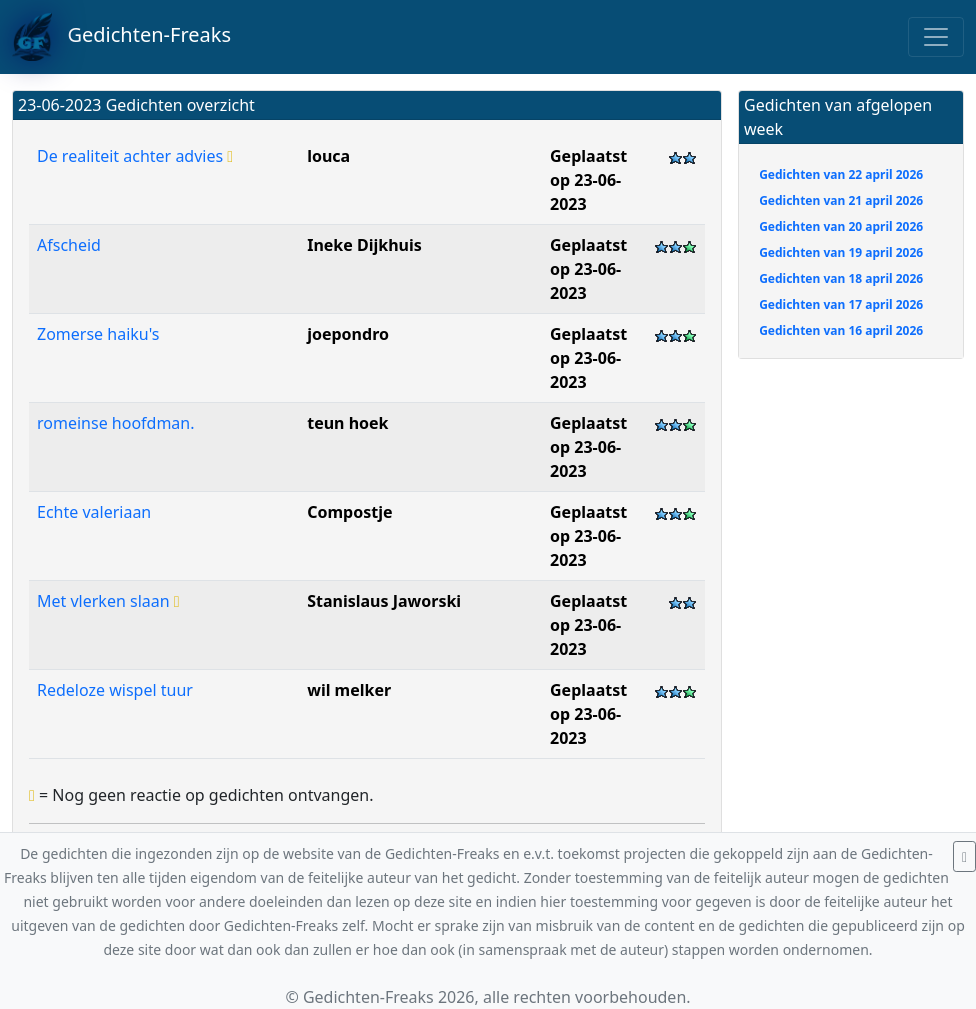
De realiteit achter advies (135, 156)
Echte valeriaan (94, 512)
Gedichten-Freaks (121, 37)
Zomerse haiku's (98, 334)
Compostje (349, 512)
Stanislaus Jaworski (384, 601)
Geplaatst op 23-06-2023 (588, 180)
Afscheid (69, 245)
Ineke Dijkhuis (364, 245)
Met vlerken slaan (108, 601)
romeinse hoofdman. (116, 423)
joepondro (348, 334)
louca (328, 156)
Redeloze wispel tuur (115, 690)
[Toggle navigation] (936, 37)
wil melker (349, 690)
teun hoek (347, 423)
